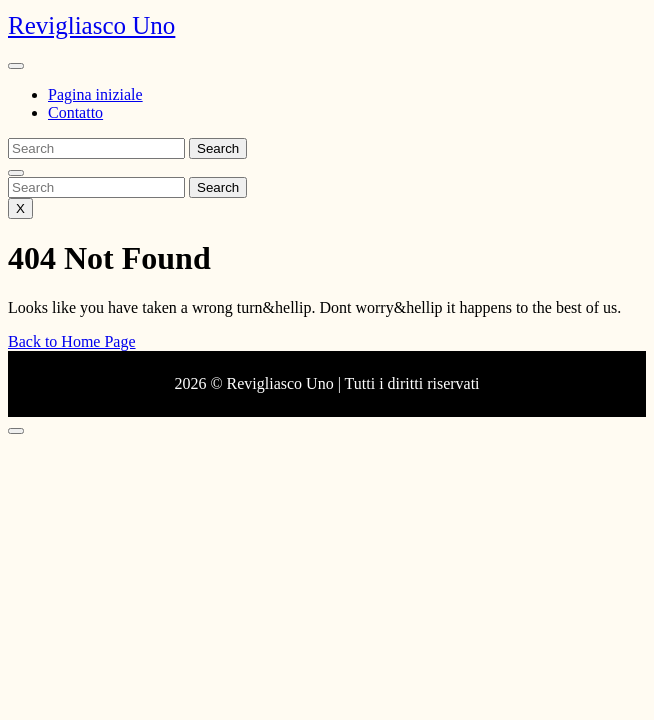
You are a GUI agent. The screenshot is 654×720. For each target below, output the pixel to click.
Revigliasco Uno (91, 25)
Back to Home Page (72, 341)
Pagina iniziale (95, 94)
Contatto (75, 112)
